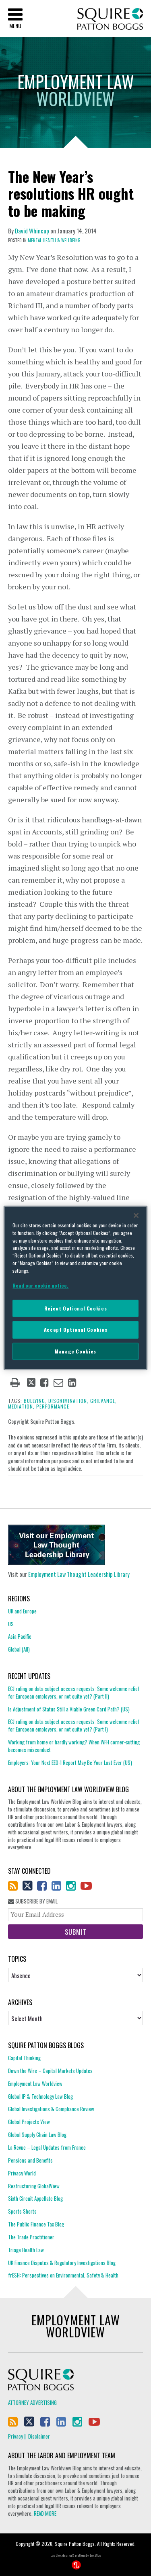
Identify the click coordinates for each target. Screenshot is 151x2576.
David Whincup (32, 230)
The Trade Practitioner (31, 2237)
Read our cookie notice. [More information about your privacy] (40, 1285)
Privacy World (22, 2173)
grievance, (103, 1400)
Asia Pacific (19, 1636)
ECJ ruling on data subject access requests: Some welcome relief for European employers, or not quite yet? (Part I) (74, 1725)
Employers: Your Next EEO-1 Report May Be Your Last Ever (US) (70, 1762)
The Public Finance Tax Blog (36, 2224)
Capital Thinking (24, 2058)
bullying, (35, 1400)
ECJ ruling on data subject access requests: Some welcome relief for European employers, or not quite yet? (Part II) (74, 1692)
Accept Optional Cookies (75, 1330)
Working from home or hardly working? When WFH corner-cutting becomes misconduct (74, 1746)
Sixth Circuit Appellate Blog (35, 2198)
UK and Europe (22, 1611)
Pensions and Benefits (30, 2160)
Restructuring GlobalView (34, 2186)
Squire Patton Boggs (110, 19)
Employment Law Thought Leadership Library (79, 1574)
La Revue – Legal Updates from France (47, 2147)
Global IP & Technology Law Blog (40, 2096)
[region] (75, 1288)
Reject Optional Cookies (75, 1308)
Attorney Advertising (32, 2402)
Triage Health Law (26, 2250)
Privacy (15, 2436)
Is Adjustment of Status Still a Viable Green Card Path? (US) (69, 1709)
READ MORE (45, 2513)
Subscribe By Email (33, 1901)
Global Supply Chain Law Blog (37, 2134)
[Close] (136, 1215)
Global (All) (19, 1649)
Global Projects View (29, 2122)
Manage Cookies (75, 1351)
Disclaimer (39, 2436)
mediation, (21, 1406)
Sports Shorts (22, 2211)
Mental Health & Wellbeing (54, 240)
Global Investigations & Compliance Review (51, 2109)
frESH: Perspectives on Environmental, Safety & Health (63, 2275)
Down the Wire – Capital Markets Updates (50, 2071)
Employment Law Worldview (35, 2083)
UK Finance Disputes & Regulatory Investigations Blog (62, 2263)
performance (52, 1406)
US (11, 1624)
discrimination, (68, 1400)
